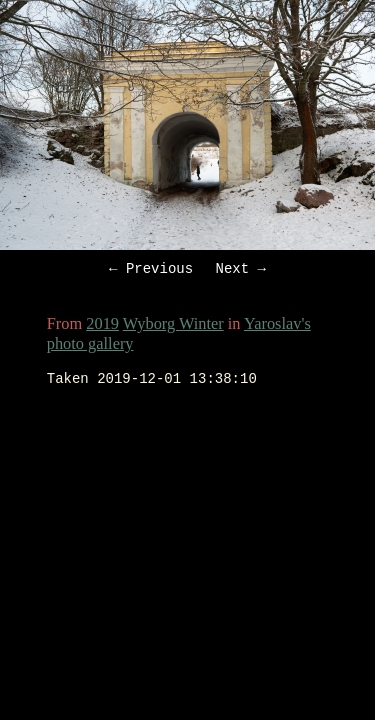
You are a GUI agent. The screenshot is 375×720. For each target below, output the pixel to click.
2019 (102, 326)
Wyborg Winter (173, 326)
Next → (241, 270)
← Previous (151, 270)
